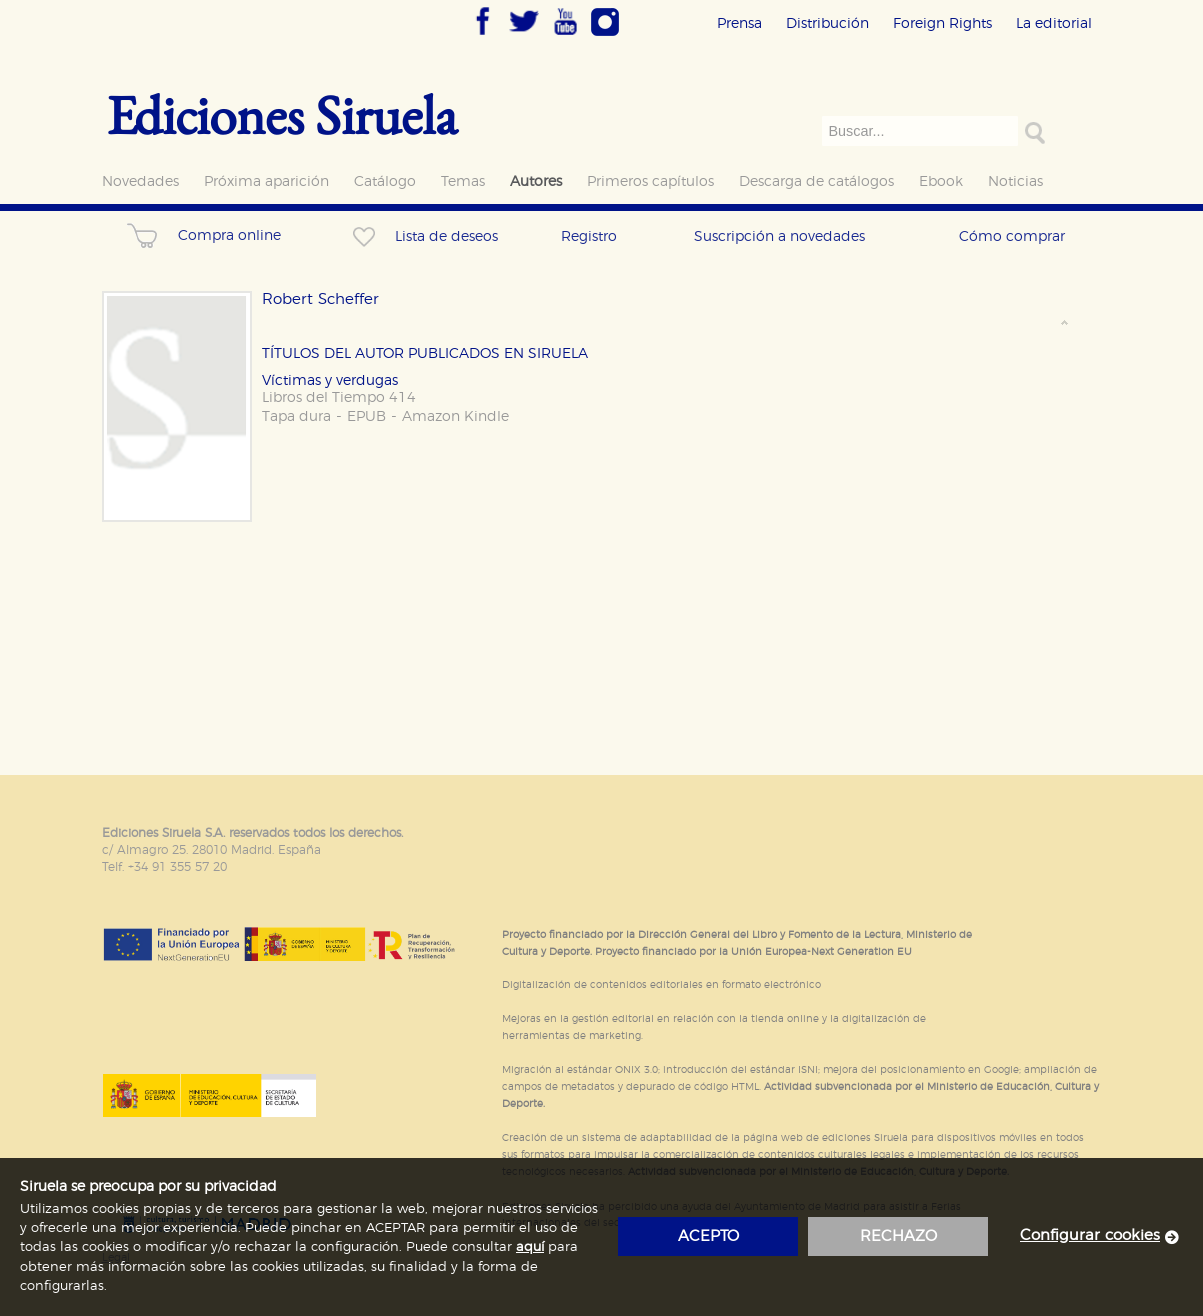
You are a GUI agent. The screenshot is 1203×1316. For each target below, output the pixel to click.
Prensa (739, 23)
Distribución (827, 23)
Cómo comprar (1012, 236)
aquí (530, 1247)
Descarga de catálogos (816, 181)
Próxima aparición (266, 181)
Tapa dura (296, 416)
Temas (463, 181)
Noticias (1015, 181)
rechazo (898, 1236)
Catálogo (385, 181)
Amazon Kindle (455, 416)
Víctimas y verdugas (330, 380)
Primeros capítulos (650, 181)
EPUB (366, 416)
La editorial (1054, 23)
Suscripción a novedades (779, 236)
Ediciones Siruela (282, 114)
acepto (708, 1236)
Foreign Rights (942, 23)
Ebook (941, 181)
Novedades (140, 181)
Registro (589, 236)
